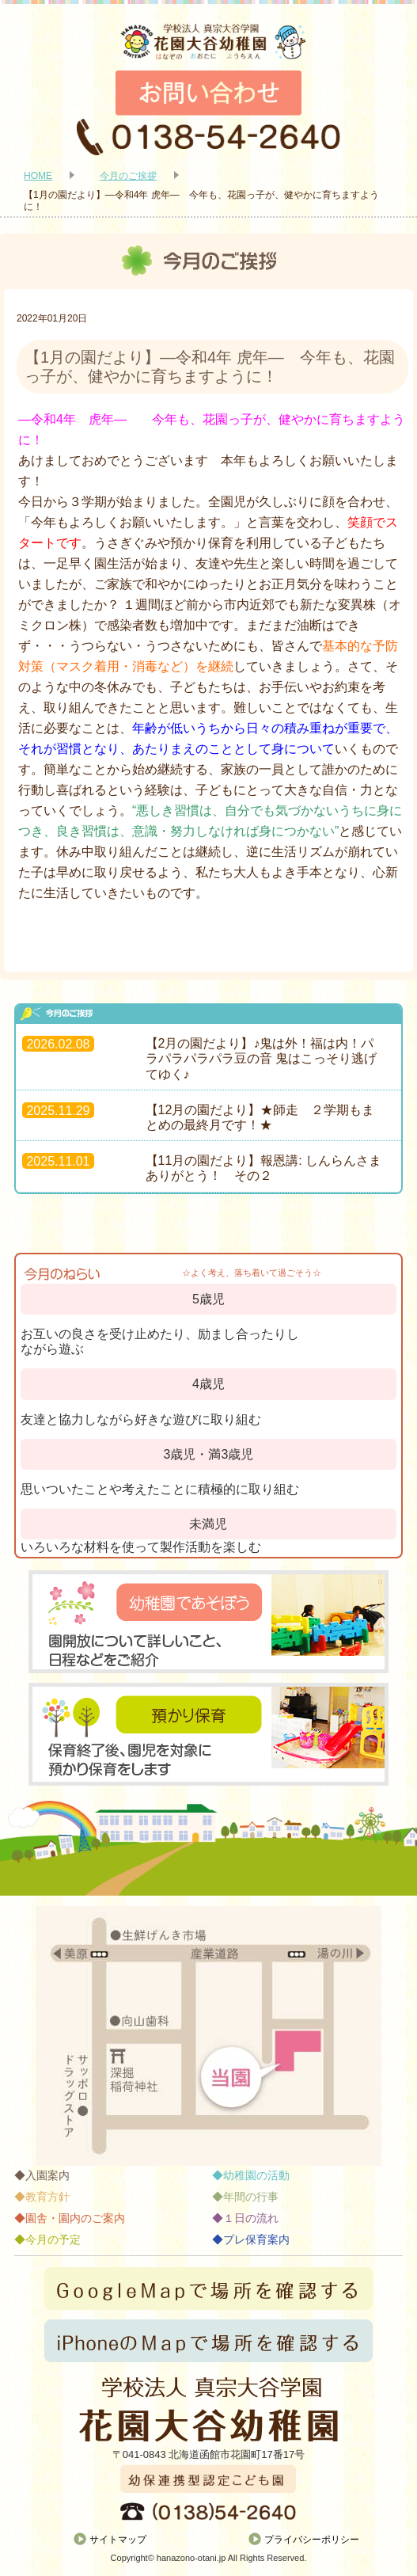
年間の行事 (251, 2196)
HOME (38, 175)
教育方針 (47, 2196)
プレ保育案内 (256, 2239)
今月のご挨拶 (128, 175)
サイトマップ (117, 2539)
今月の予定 (53, 2239)
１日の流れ (251, 2218)
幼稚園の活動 (256, 2175)
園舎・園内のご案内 (75, 2218)
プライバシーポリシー (311, 2539)
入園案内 (47, 2175)
